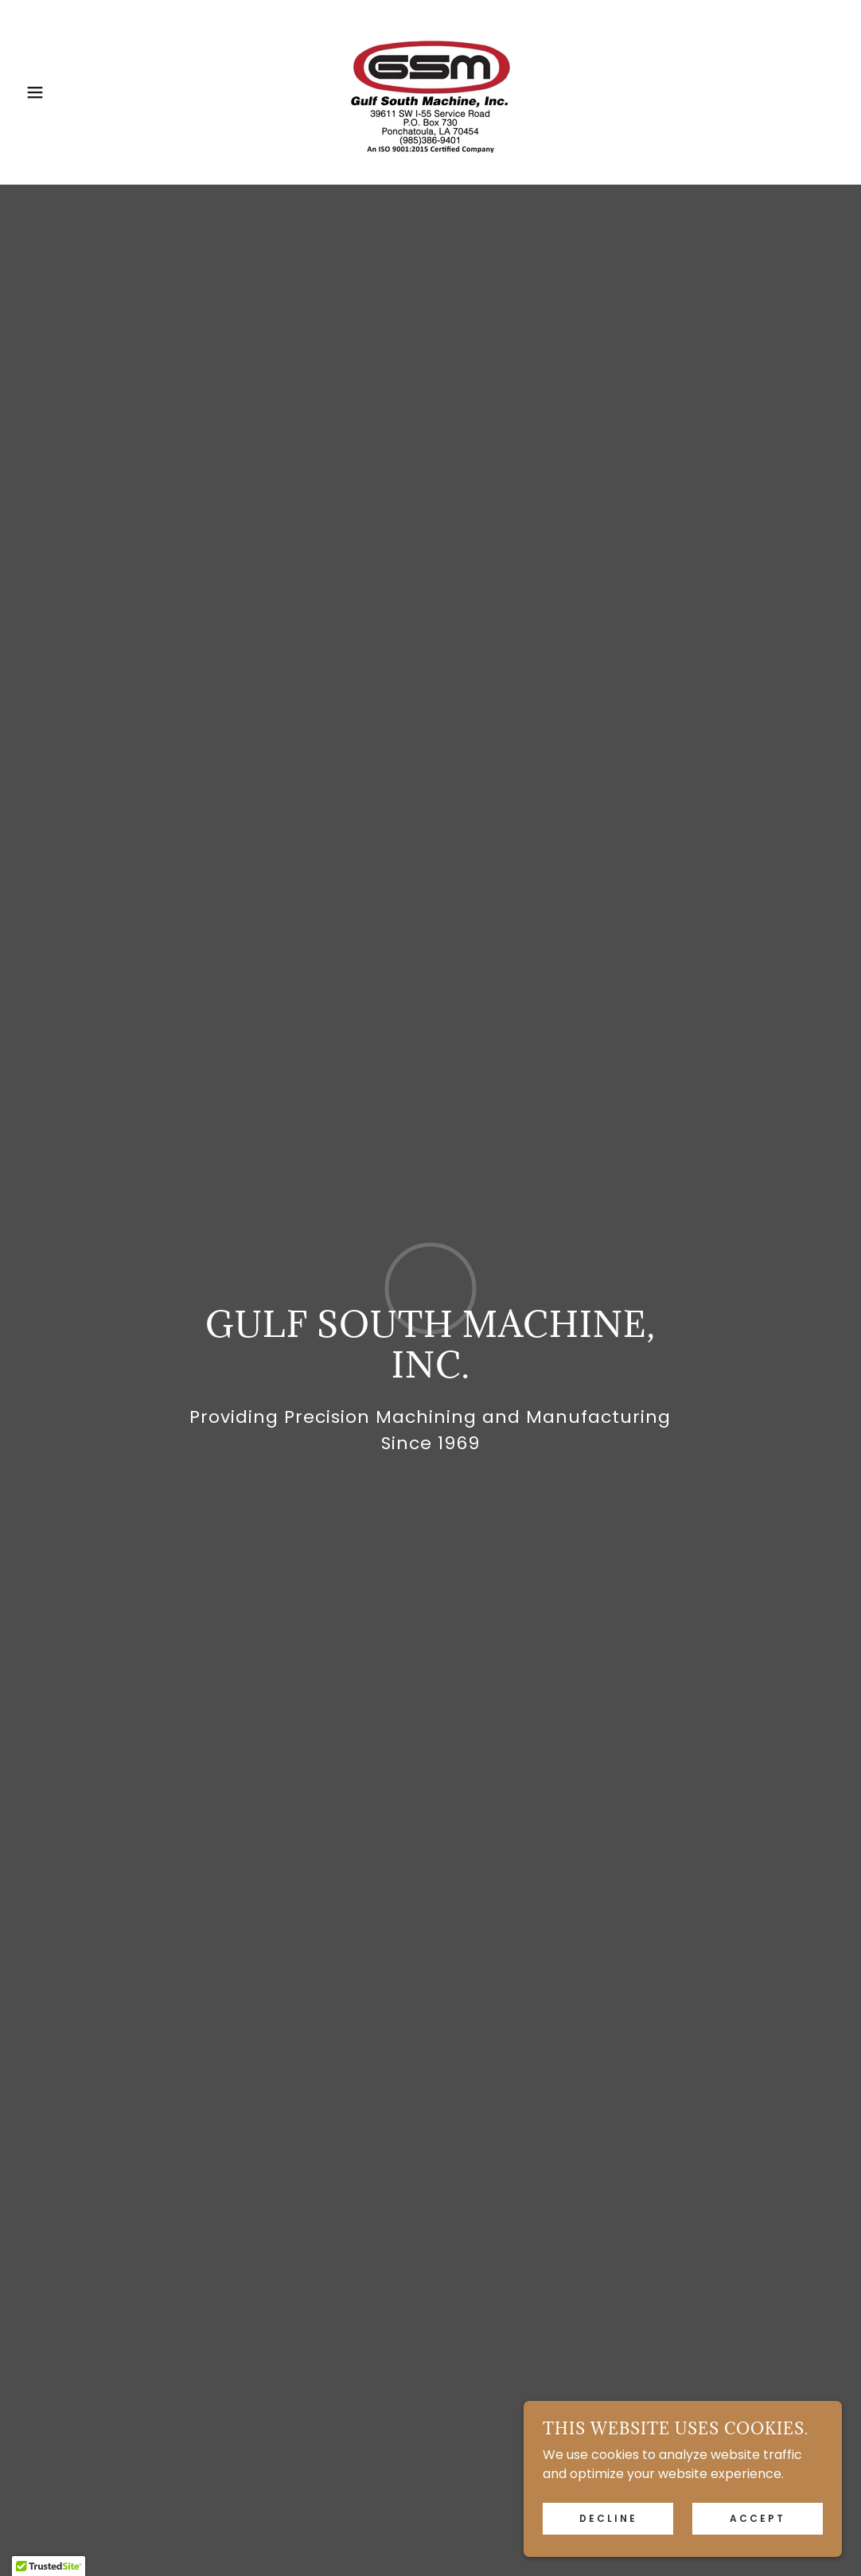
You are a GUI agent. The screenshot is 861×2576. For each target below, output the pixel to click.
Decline (608, 2518)
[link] (430, 91)
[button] (43, 92)
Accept (757, 2518)
